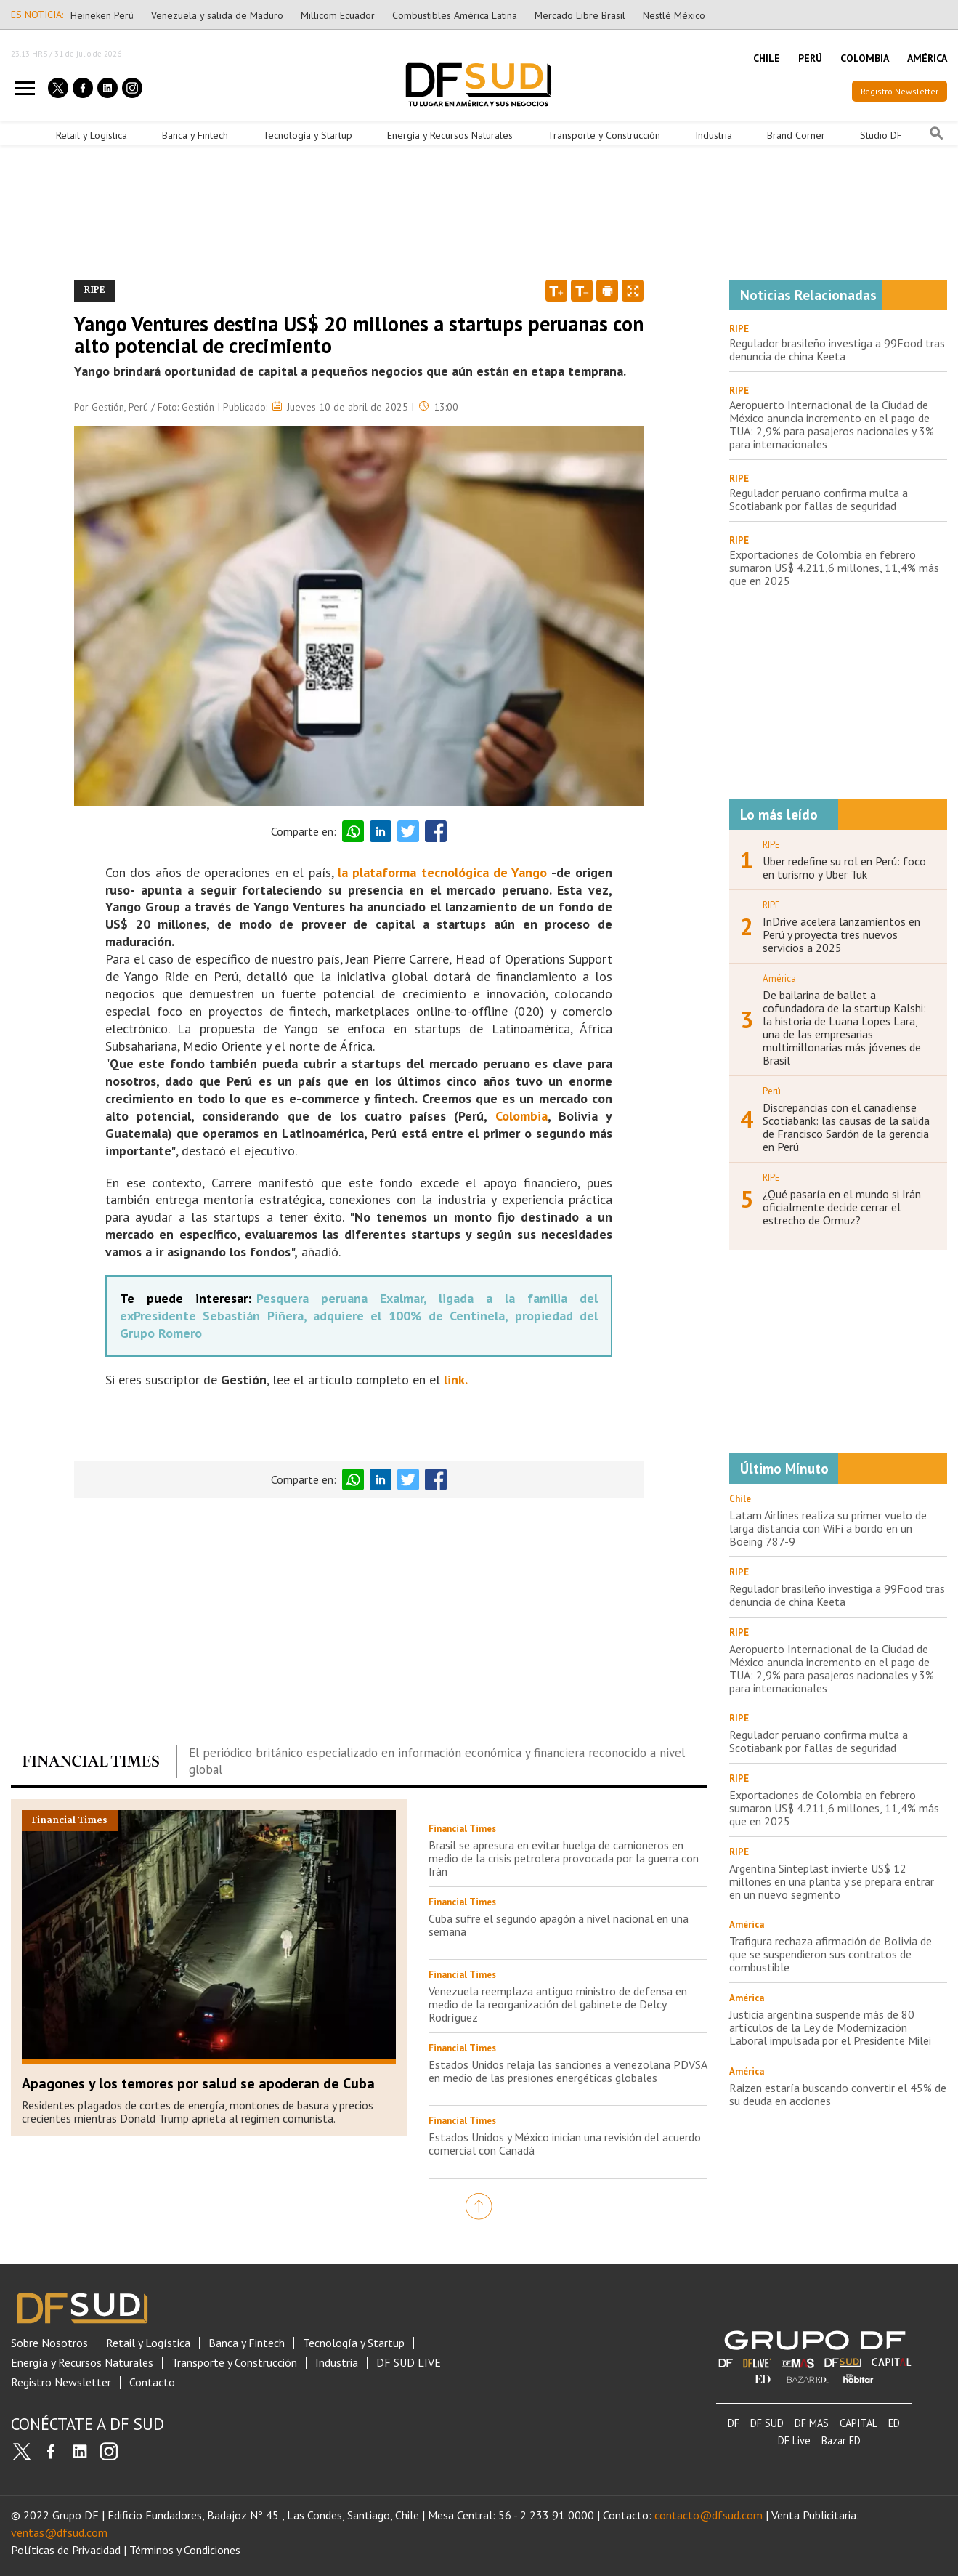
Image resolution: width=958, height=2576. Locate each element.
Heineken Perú (102, 15)
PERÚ (810, 58)
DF (733, 2423)
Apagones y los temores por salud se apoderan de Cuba (198, 2083)
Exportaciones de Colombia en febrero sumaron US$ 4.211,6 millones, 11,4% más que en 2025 (834, 567)
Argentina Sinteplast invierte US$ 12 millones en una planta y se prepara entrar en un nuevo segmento (831, 1881)
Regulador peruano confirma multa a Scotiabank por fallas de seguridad (818, 499)
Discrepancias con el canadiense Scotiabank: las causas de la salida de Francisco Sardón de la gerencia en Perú (846, 1127)
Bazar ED (841, 2440)
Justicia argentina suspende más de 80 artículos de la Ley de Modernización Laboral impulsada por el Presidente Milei (830, 2027)
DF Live (794, 2440)
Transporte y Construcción (604, 135)
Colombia (521, 1115)
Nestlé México (674, 15)
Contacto (152, 2382)
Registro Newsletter (899, 91)
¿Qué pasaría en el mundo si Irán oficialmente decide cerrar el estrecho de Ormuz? (842, 1207)
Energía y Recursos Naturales (450, 135)
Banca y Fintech (195, 135)
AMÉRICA (927, 58)
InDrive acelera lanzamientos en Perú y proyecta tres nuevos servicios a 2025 (841, 934)
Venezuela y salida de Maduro (217, 15)
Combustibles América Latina (454, 15)
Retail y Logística (91, 135)
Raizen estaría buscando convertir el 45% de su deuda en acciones (837, 2094)
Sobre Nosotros (49, 2343)
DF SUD (767, 2423)
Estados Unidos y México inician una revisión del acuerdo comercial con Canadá (565, 2144)
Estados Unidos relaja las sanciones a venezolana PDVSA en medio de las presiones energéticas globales (568, 2071)
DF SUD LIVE (408, 2363)
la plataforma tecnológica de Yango (442, 872)
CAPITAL (858, 2423)
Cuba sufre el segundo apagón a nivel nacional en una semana (559, 1925)
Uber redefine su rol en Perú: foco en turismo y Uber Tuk (844, 868)
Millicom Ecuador (338, 15)
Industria (713, 135)
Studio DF (881, 135)
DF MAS (812, 2423)
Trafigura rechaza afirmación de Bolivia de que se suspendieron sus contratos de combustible (830, 1954)
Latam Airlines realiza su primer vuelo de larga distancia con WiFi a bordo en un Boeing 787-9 (828, 1528)
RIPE (739, 329)
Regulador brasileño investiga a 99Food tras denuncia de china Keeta (837, 349)
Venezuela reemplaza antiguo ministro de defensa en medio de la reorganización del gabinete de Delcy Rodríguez (558, 2004)
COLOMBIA (864, 58)
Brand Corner (796, 135)
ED (894, 2423)
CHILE (766, 58)
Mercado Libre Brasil (580, 15)
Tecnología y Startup (307, 135)
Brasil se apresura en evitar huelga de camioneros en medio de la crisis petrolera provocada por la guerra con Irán (564, 1858)
